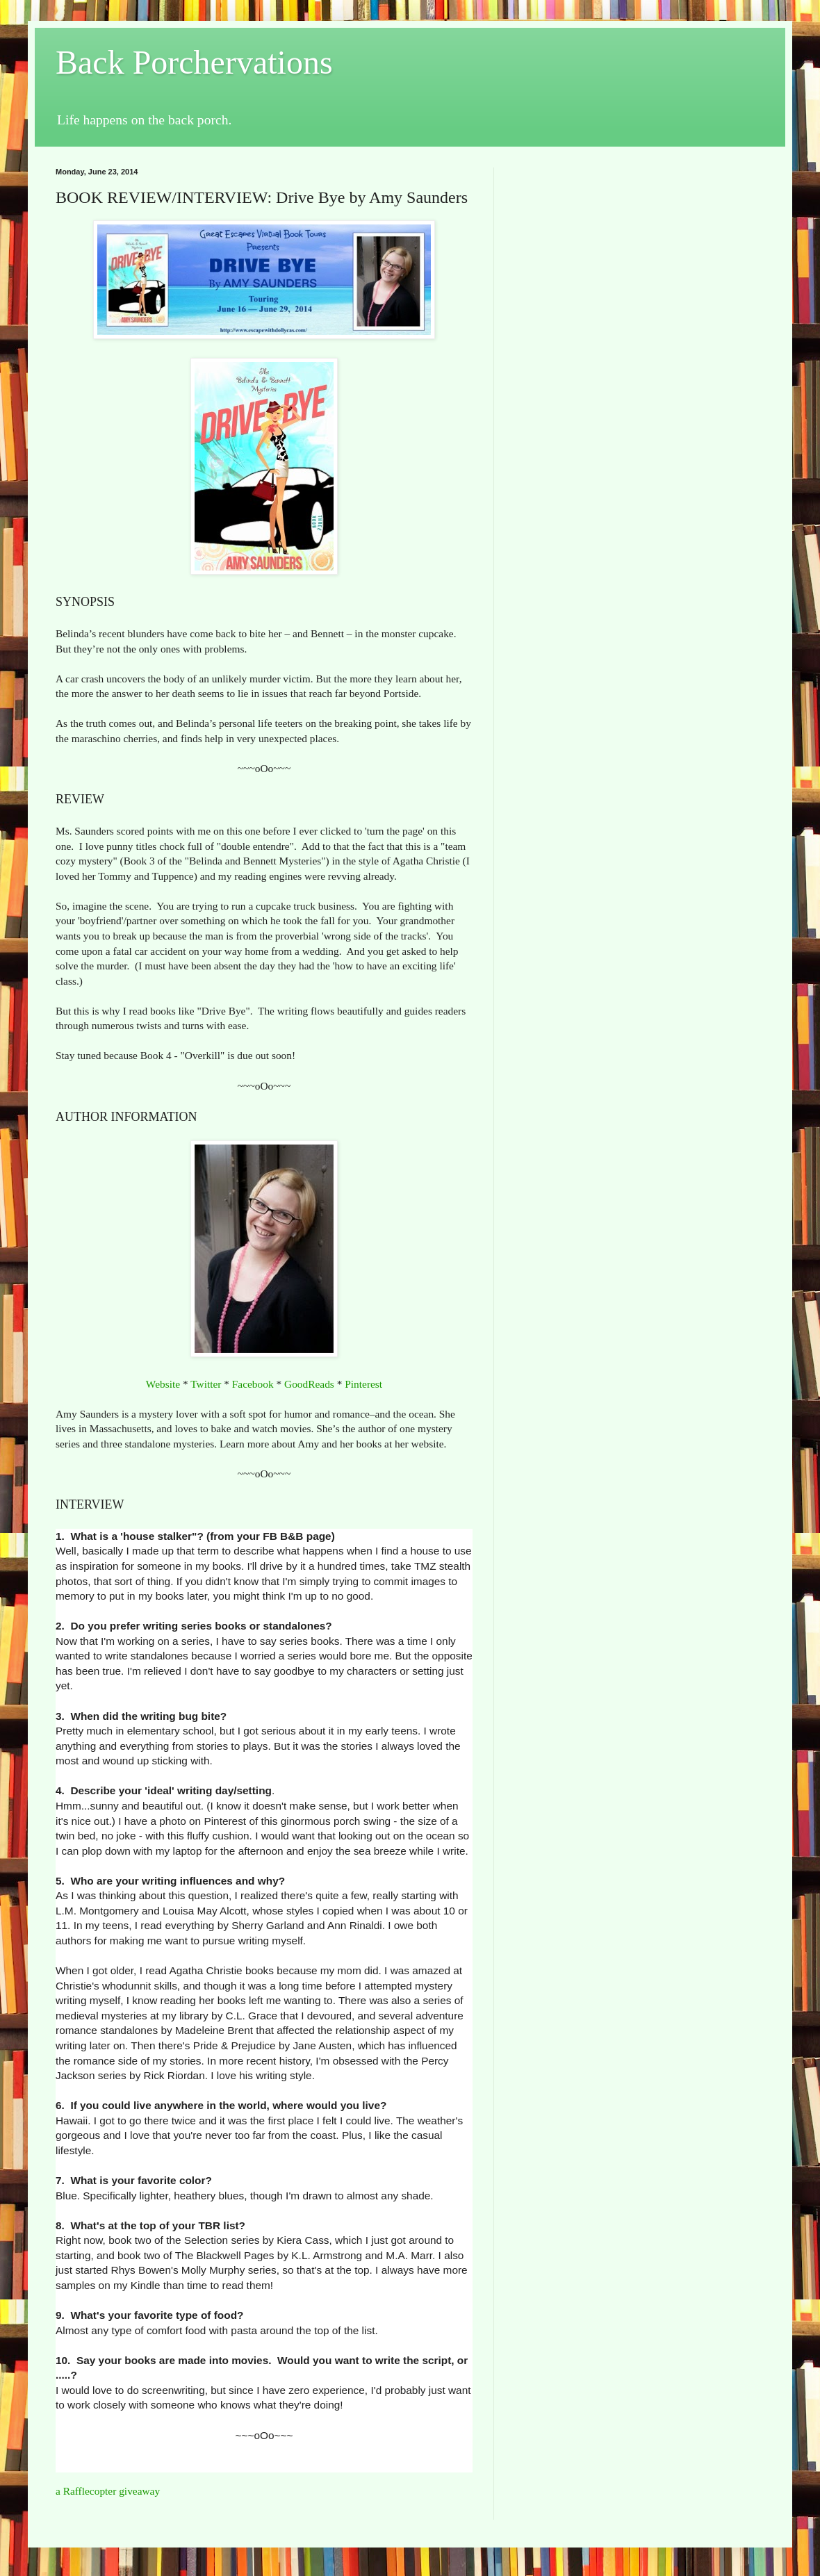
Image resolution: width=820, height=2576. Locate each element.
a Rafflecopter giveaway (108, 2491)
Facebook (253, 1384)
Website (163, 1384)
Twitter (205, 1384)
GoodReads (309, 1384)
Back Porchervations (194, 62)
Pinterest (363, 1384)
